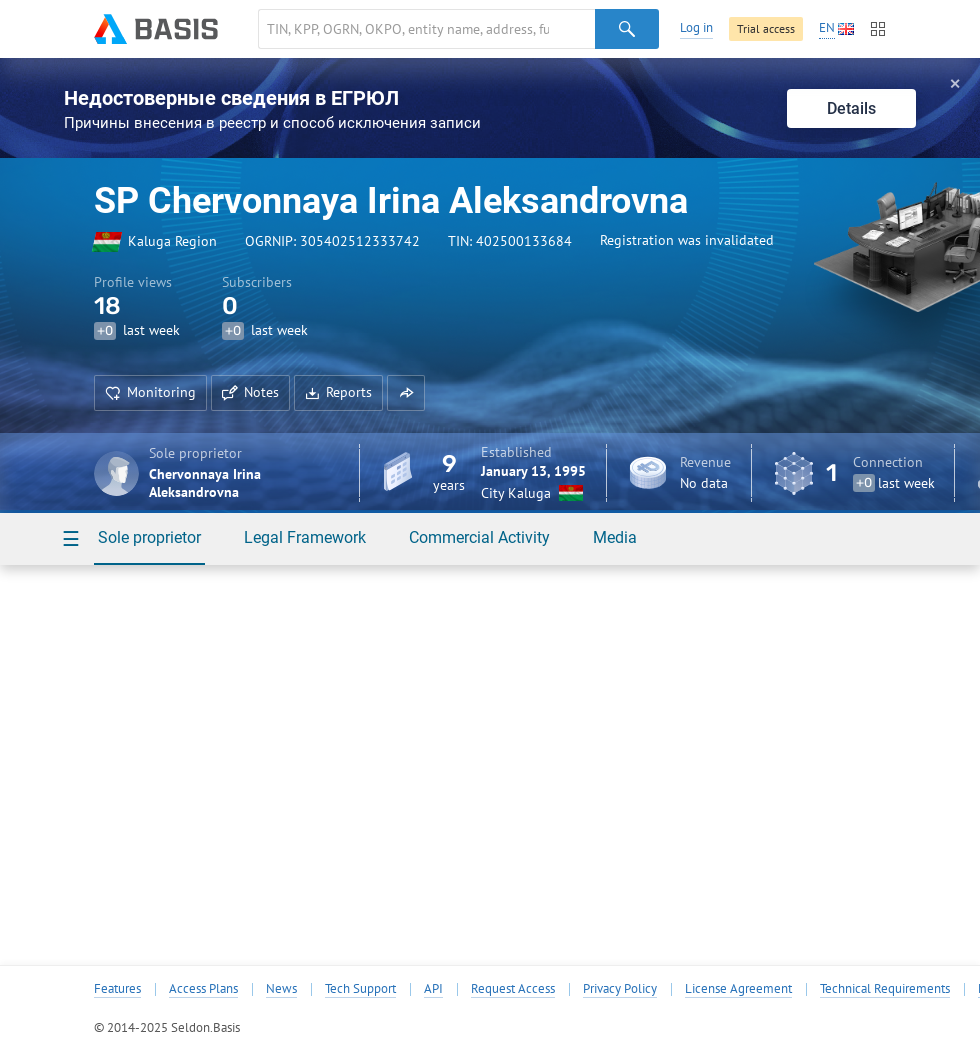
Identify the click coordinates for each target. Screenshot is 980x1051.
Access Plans (203, 989)
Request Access (513, 989)
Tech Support (360, 989)
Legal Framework (305, 537)
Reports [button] (338, 392)
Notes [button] (250, 392)
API (433, 989)
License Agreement (738, 989)
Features (117, 989)
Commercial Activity (479, 537)
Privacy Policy (620, 989)
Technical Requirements (885, 989)
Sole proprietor (149, 537)
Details (851, 108)
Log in (696, 27)
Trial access (766, 28)
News (281, 989)
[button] (406, 393)
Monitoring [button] (150, 392)
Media (615, 537)
